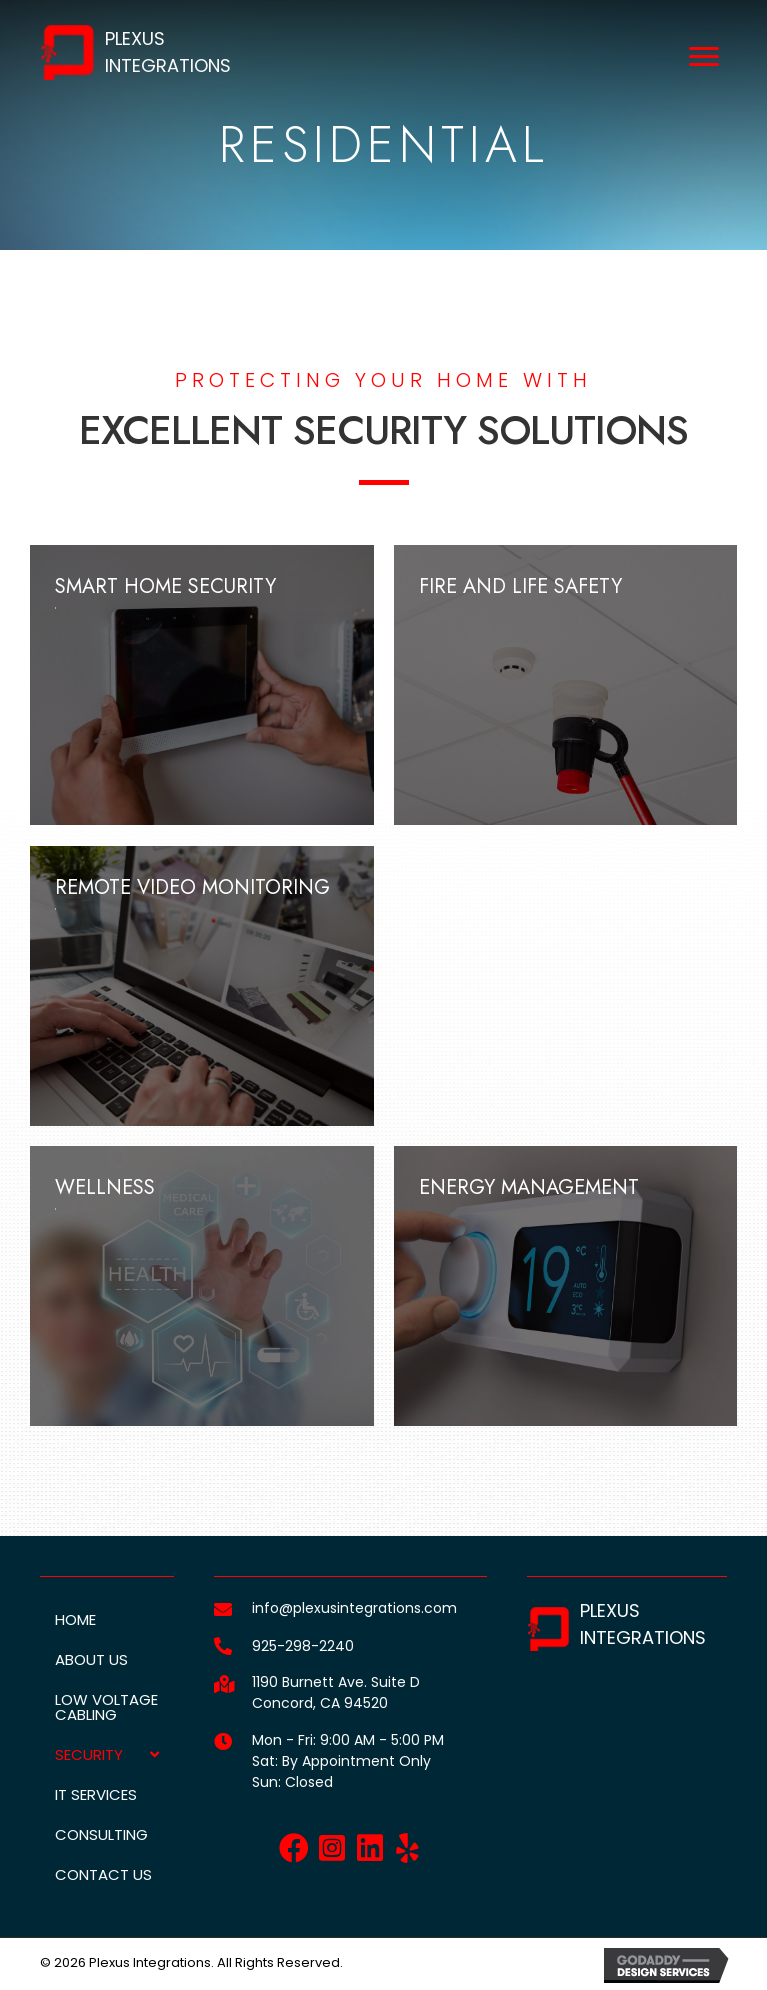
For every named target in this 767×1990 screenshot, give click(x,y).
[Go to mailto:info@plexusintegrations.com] (223, 1608)
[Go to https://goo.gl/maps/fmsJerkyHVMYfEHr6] (223, 1683)
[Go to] (223, 1741)
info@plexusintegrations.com (354, 1608)
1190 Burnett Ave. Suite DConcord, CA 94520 (336, 1692)
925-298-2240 (303, 1646)
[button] (294, 1848)
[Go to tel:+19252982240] (223, 1646)
